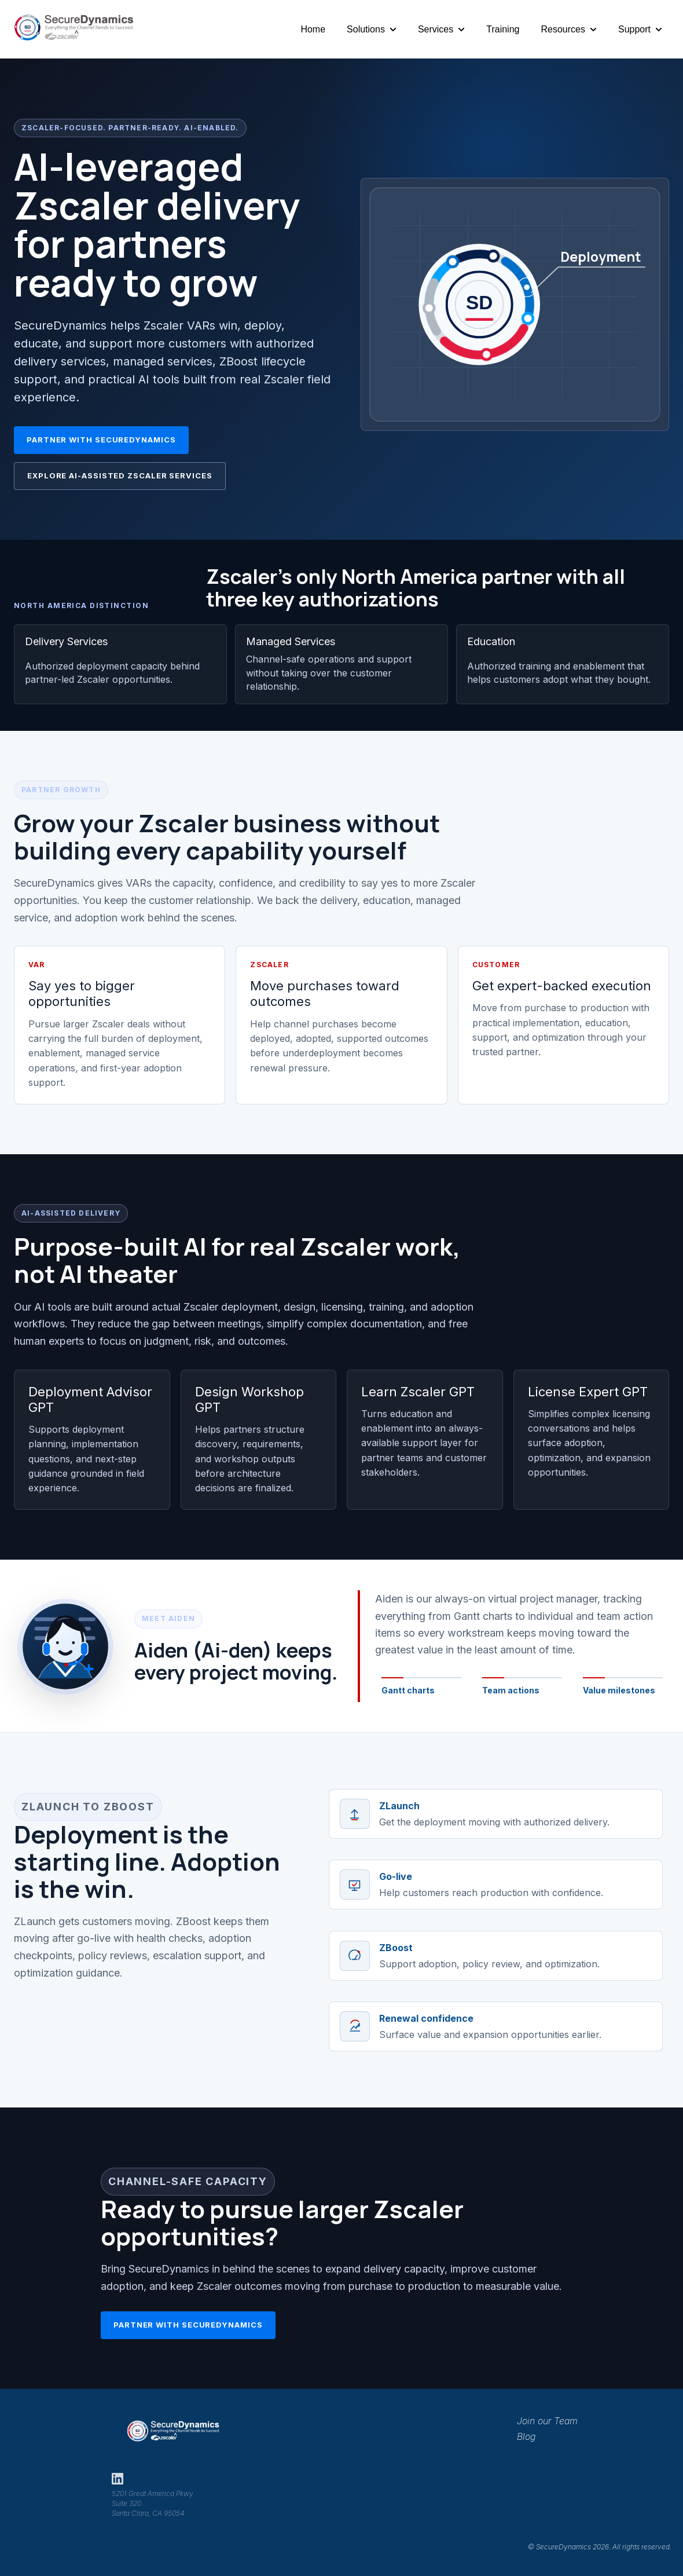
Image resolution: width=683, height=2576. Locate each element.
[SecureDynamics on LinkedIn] (117, 2478)
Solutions (366, 29)
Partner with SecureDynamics (101, 439)
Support (634, 29)
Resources (563, 29)
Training (502, 29)
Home (312, 29)
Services (435, 29)
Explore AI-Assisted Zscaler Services (119, 475)
